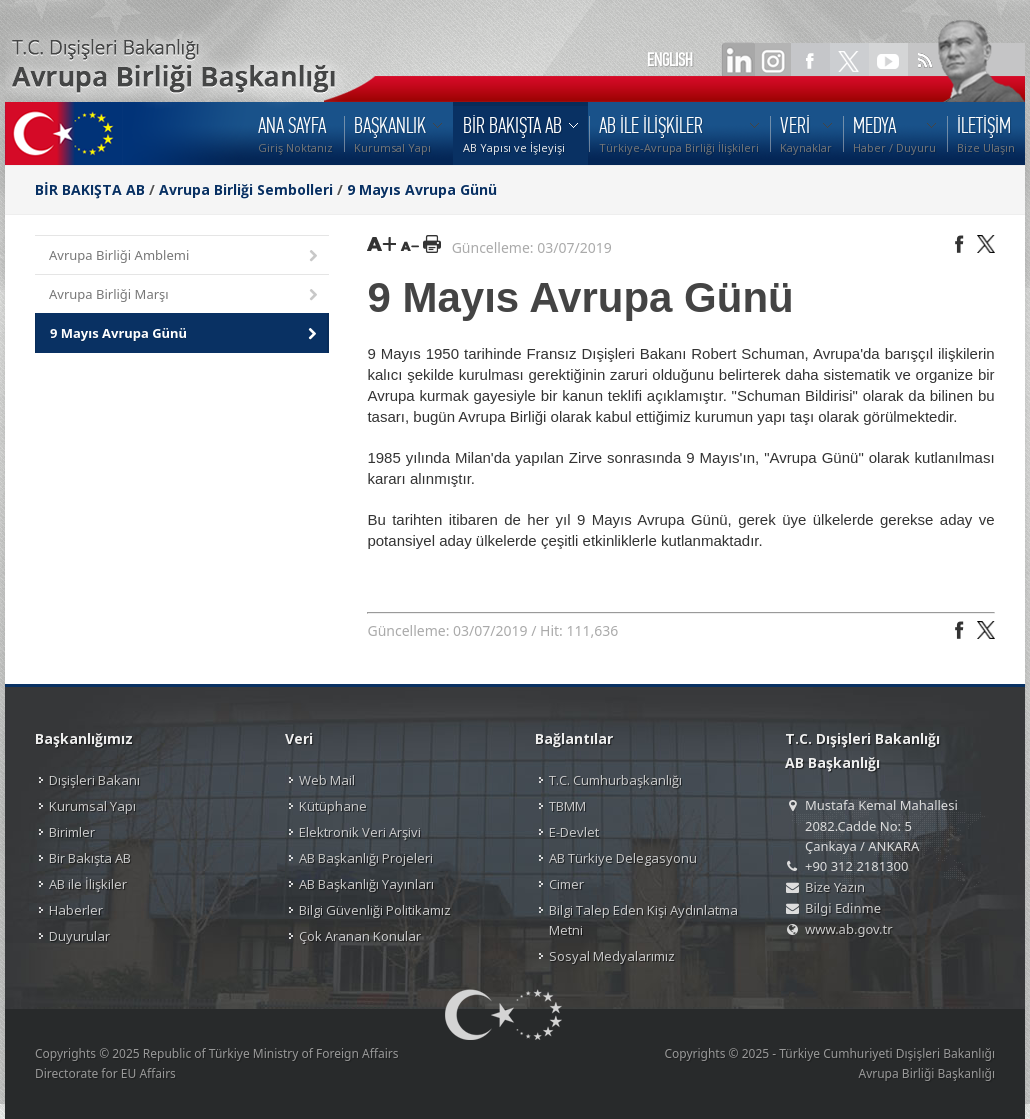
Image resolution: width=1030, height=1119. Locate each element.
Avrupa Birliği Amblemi (185, 256)
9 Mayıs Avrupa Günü (422, 189)
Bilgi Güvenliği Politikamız (375, 910)
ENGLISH (670, 60)
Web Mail (327, 780)
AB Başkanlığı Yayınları (366, 884)
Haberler (76, 910)
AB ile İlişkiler (88, 884)
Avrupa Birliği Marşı (185, 295)
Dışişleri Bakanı (94, 780)
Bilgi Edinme (843, 908)
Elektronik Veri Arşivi (360, 832)
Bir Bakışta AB (90, 858)
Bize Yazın (835, 887)
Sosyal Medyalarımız (612, 956)
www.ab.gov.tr (849, 929)
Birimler (72, 832)
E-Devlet (574, 832)
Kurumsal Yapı (92, 806)
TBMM (567, 806)
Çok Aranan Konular (360, 936)
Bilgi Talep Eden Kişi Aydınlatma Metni (643, 920)
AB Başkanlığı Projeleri (366, 858)
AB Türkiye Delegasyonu (623, 858)
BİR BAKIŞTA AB (90, 189)
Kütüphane (333, 806)
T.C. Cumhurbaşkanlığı (615, 780)
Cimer (566, 884)
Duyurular (79, 936)
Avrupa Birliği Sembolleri (246, 189)
